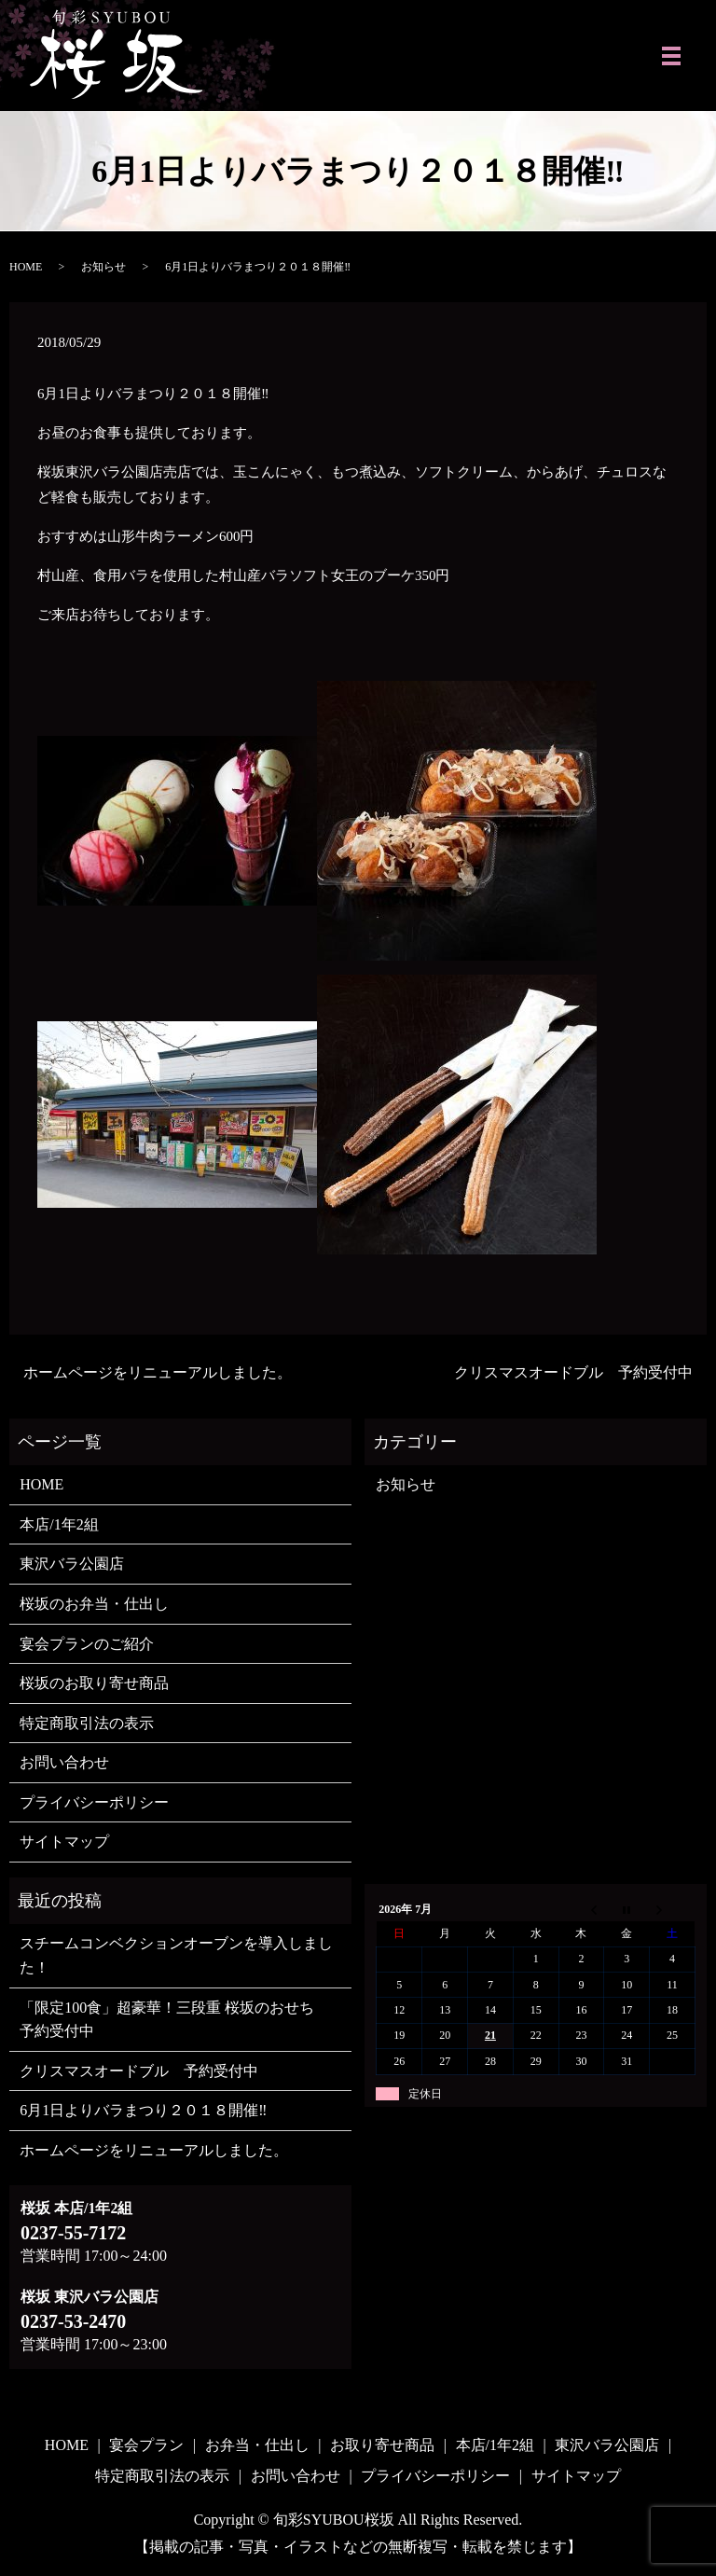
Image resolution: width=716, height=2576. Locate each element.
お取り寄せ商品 (382, 2445)
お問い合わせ (64, 1762)
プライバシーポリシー (94, 1802)
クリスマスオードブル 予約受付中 (573, 1372)
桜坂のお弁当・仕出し (94, 1604)
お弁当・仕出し (257, 2445)
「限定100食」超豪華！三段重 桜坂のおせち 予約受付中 (174, 2020)
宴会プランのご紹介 (87, 1644)
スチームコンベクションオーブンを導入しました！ (176, 1955)
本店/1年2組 (59, 1524)
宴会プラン (146, 2445)
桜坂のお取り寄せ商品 (94, 1683)
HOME (25, 266)
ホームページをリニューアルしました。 (157, 1372)
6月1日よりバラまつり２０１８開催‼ (143, 2110)
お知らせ (103, 266)
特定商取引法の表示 (87, 1723)
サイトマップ (64, 1841)
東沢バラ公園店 (72, 1564)
